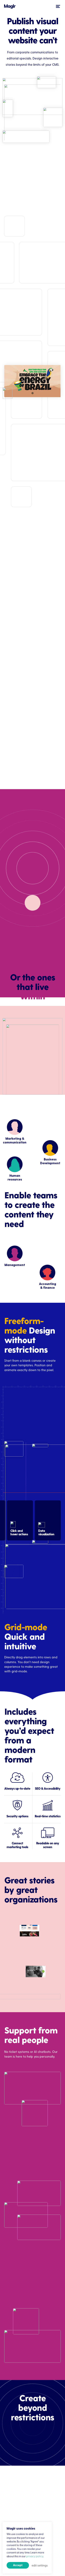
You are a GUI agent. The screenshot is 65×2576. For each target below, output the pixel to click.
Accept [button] (18, 2565)
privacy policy (34, 2556)
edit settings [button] (40, 2565)
